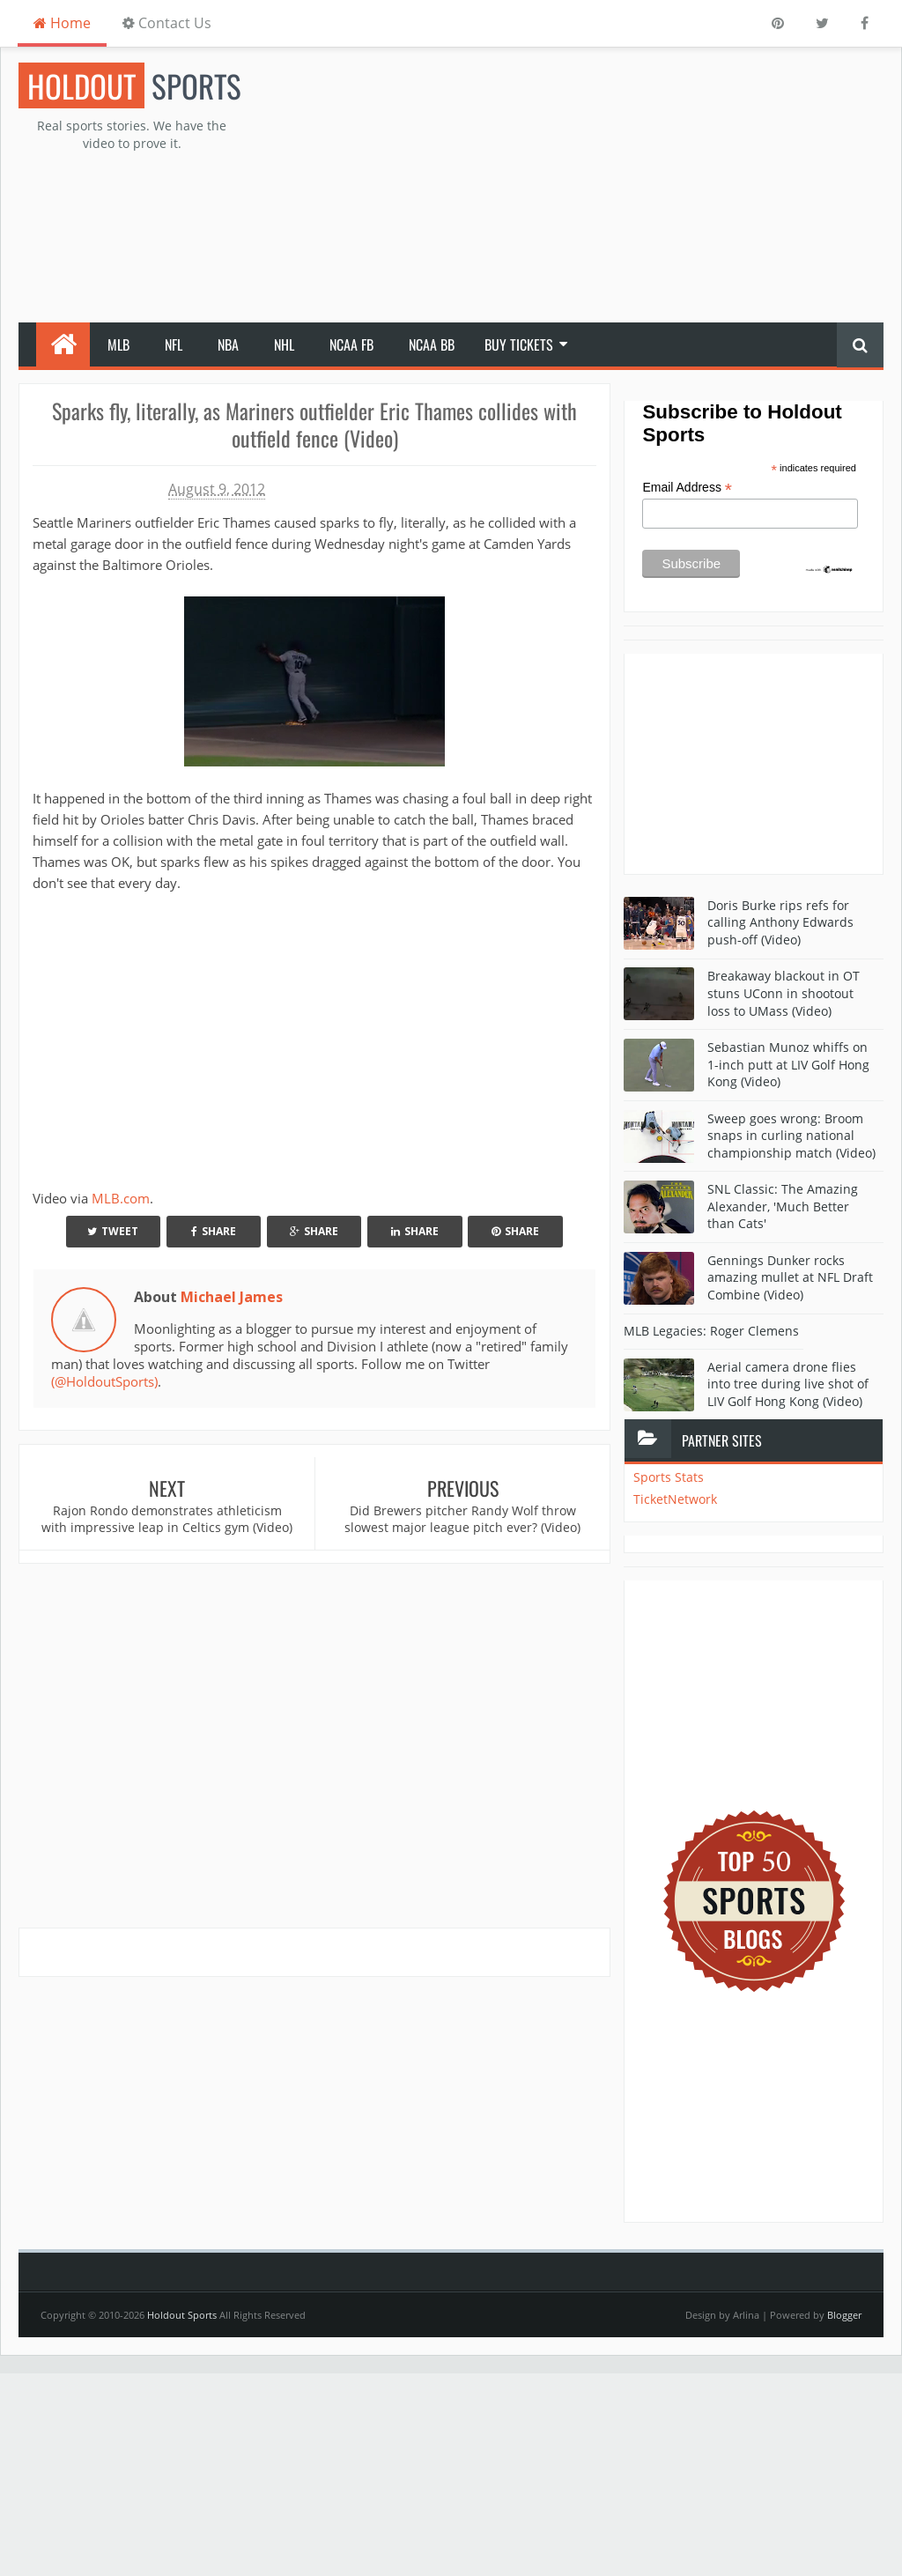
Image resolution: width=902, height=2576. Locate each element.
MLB (118, 344)
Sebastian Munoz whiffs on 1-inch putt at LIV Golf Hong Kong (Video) (788, 1064)
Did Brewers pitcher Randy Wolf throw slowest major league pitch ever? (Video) (462, 1519)
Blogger (844, 2314)
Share (213, 1231)
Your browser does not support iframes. (253, 1037)
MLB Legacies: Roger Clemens (711, 1330)
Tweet (112, 1231)
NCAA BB (432, 344)
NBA (228, 344)
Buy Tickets (518, 344)
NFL (173, 344)
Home (62, 23)
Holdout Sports (182, 2314)
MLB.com (121, 1198)
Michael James (232, 1297)
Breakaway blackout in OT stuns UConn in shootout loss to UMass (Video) (783, 992)
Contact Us (166, 23)
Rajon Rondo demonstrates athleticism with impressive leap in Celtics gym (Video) (166, 1519)
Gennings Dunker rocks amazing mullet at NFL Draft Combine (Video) (790, 1277)
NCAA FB (351, 344)
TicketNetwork (675, 1499)
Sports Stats (668, 1477)
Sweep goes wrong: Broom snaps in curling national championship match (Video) (791, 1135)
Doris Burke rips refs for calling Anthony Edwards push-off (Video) (780, 922)
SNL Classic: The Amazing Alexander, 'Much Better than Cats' (782, 1206)
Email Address (687, 487)
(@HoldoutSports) (104, 1381)
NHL (284, 344)
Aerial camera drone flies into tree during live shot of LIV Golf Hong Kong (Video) (788, 1384)
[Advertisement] (602, 186)
